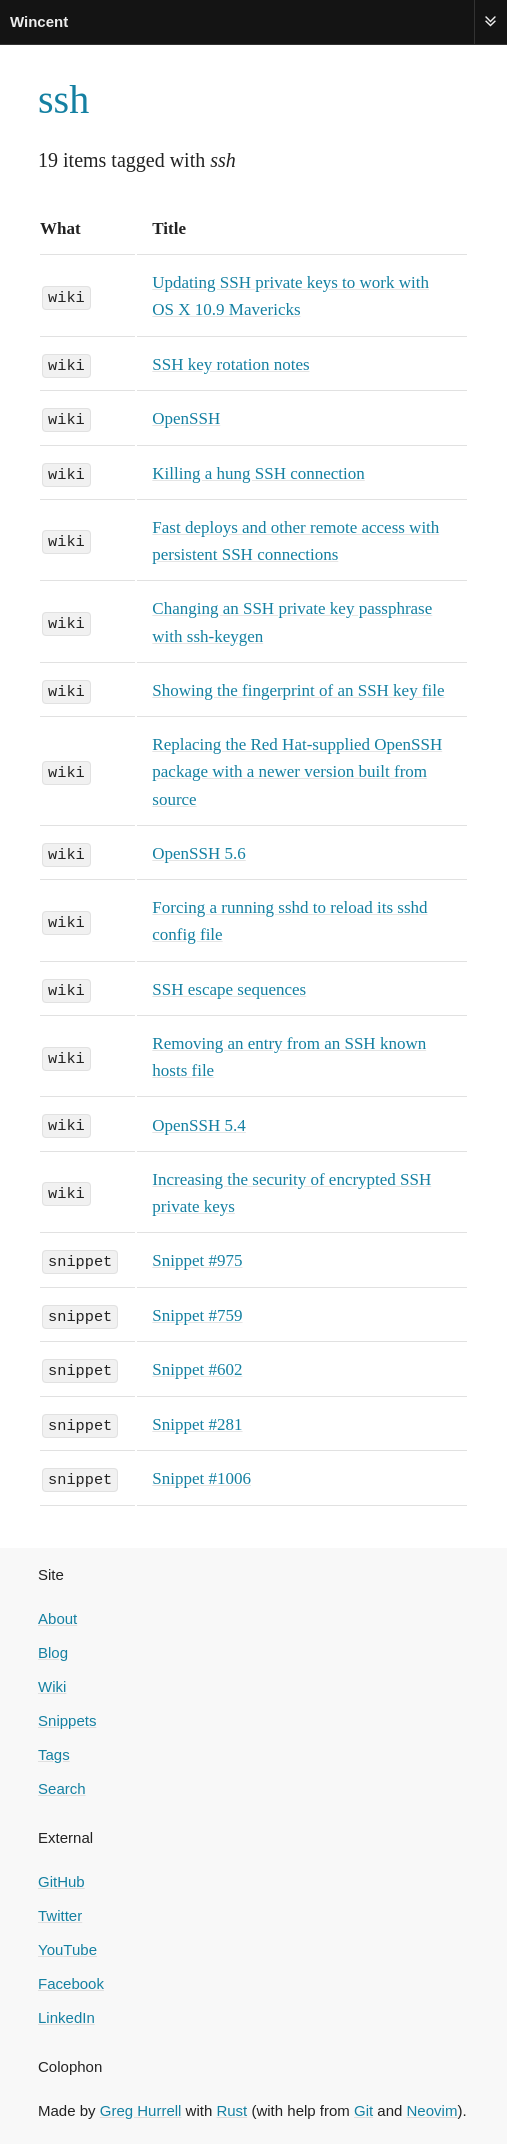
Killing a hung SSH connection (258, 472)
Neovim (432, 2106)
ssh (63, 99)
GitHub (61, 1877)
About (57, 1614)
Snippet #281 (197, 1421)
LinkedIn (66, 2013)
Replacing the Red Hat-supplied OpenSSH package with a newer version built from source (297, 770)
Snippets (67, 1716)
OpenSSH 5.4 (199, 1123)
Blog (53, 1648)
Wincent (39, 21)
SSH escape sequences (229, 987)
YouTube (67, 1945)
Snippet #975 (197, 1258)
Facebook (71, 1979)
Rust (231, 2106)
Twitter (60, 1911)
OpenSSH (186, 418)
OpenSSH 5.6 (199, 852)
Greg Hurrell (141, 2106)
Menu (491, 21)
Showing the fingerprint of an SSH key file (298, 689)
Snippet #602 (197, 1367)
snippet (80, 1258)
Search (62, 1784)
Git (363, 2106)
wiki (66, 296)
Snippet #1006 (201, 1475)
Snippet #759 (197, 1313)
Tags (54, 1750)
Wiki (52, 1682)
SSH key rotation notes (230, 364)
